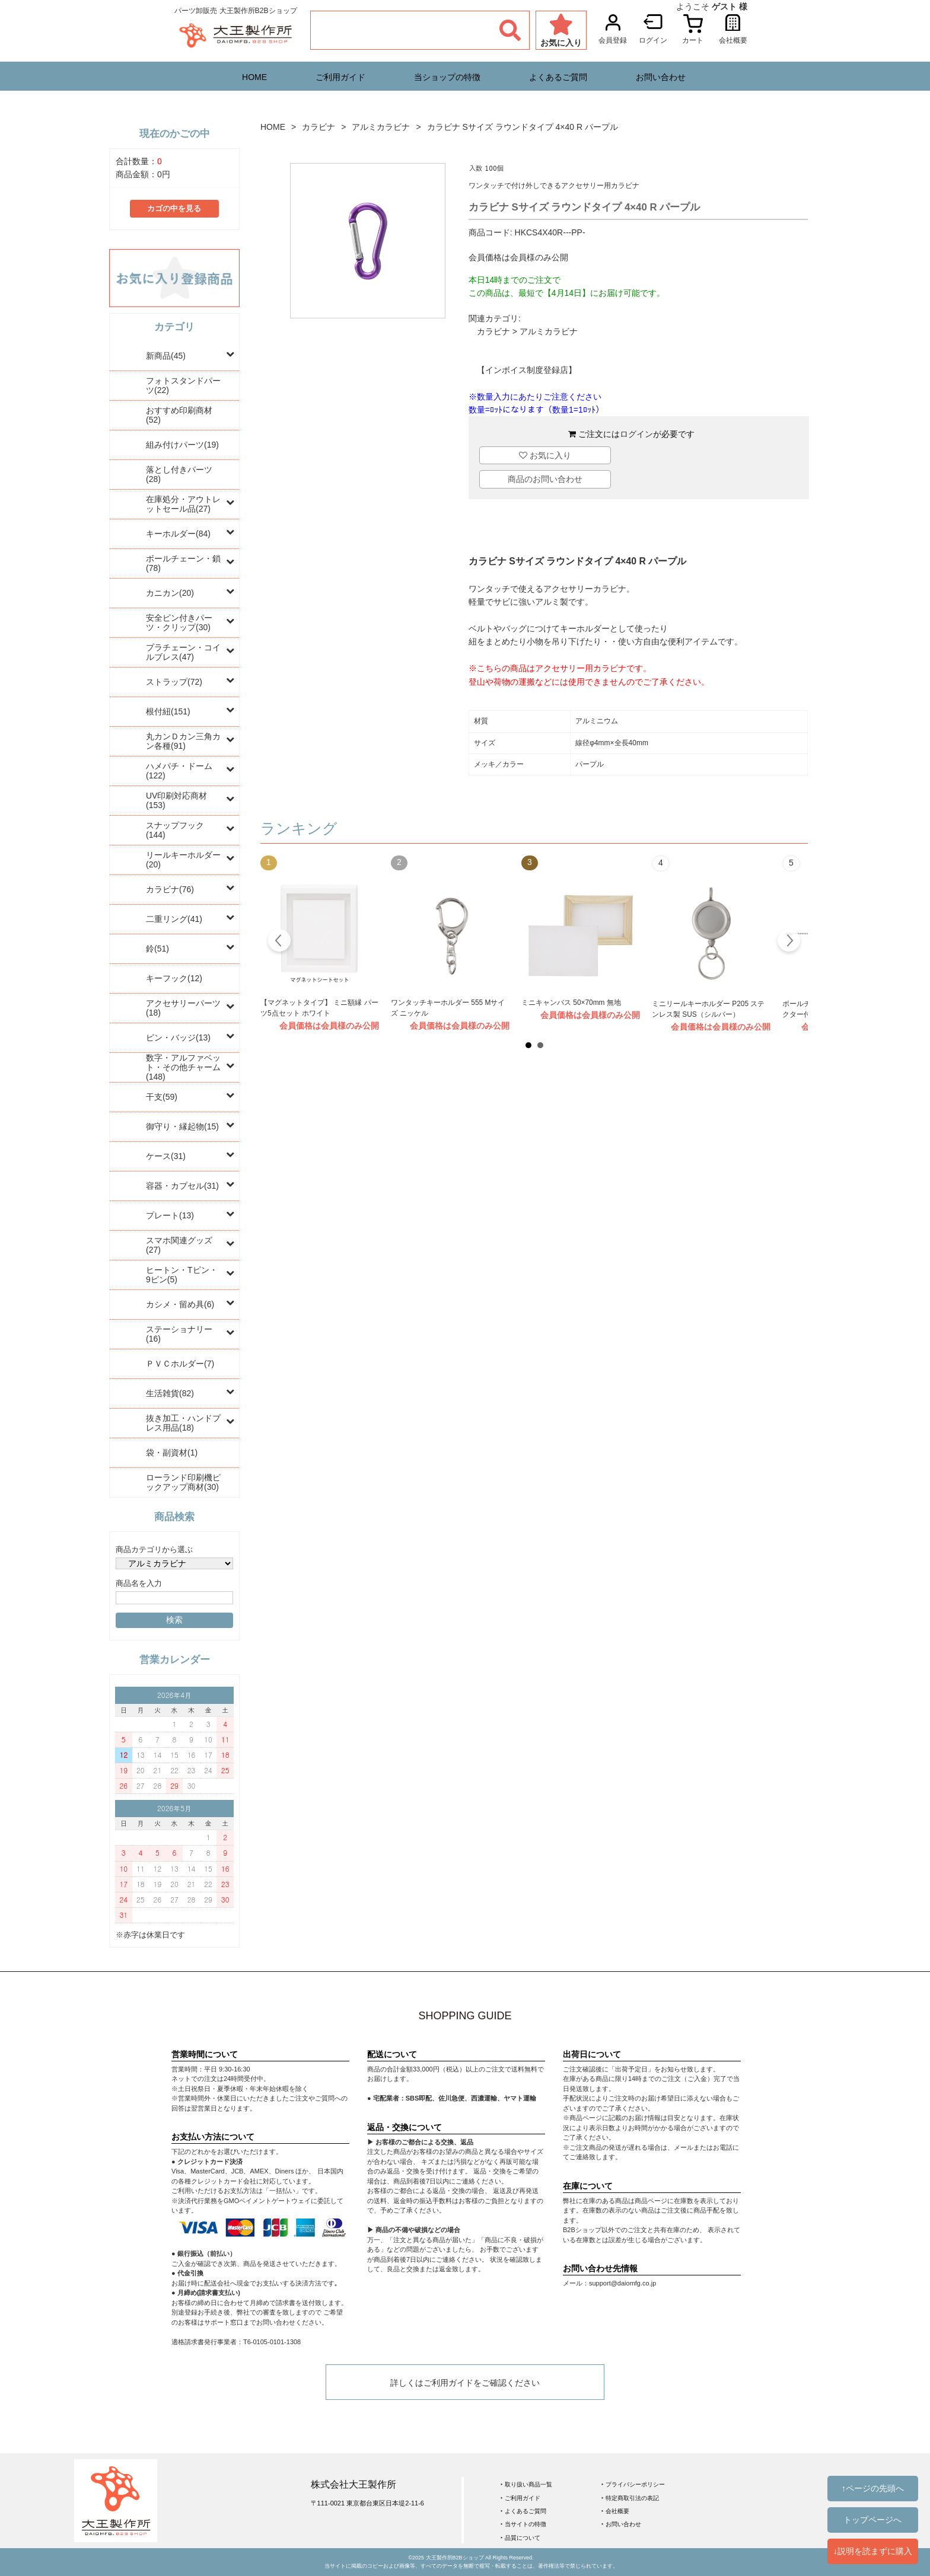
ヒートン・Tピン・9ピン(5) (182, 1274)
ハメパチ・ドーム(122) (179, 770)
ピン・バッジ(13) (178, 1037)
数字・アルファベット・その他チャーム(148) (183, 1067)
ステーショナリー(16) (179, 1333)
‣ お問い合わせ (621, 2524)
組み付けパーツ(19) (182, 444)
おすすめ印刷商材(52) (179, 415)
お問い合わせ (661, 77)
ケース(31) (166, 1156)
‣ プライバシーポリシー (633, 2484)
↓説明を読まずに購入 (872, 2551)
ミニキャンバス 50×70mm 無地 (571, 1002)
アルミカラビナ (381, 127)
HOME (254, 77)
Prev (279, 942)
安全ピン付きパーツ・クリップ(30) (179, 622)
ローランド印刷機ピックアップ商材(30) (183, 1482)
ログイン (636, 434)
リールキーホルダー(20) (183, 859)
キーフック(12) (174, 978)
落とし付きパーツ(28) (179, 474)
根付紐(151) (168, 711)
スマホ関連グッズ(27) (179, 1245)
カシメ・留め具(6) (180, 1304)
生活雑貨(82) (170, 1393)
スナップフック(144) (175, 830)
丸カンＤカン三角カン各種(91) (183, 741)
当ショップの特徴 (447, 77)
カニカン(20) (170, 593)
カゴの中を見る (174, 209)
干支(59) (161, 1097)
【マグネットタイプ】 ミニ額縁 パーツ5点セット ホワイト (319, 1007)
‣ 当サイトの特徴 (523, 2524)
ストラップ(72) (174, 682)
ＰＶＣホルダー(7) (180, 1363)
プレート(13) (170, 1215)
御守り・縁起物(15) (182, 1126)
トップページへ (872, 2519)
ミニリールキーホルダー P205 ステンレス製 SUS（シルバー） (708, 1009)
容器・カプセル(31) (182, 1185)
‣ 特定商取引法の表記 (630, 2498)
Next (788, 942)
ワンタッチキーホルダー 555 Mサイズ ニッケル (448, 1007)
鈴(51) (157, 948)
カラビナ (318, 127)
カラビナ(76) (170, 889)
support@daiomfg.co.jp (622, 2283)
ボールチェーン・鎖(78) (183, 563)
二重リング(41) (174, 919)
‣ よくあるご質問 (523, 2511)
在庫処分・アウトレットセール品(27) (183, 503)
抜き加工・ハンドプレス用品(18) (183, 1422)
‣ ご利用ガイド (520, 2498)
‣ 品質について (520, 2537)
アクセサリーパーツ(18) (183, 1007)
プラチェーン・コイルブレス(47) (183, 652)
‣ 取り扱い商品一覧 (526, 2484)
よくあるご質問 (558, 77)
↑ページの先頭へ (873, 2488)
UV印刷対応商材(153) (176, 800)
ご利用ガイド (340, 77)
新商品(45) (166, 355)
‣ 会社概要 (615, 2511)
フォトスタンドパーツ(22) (183, 385)
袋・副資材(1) (172, 1452)
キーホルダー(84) (178, 533)
